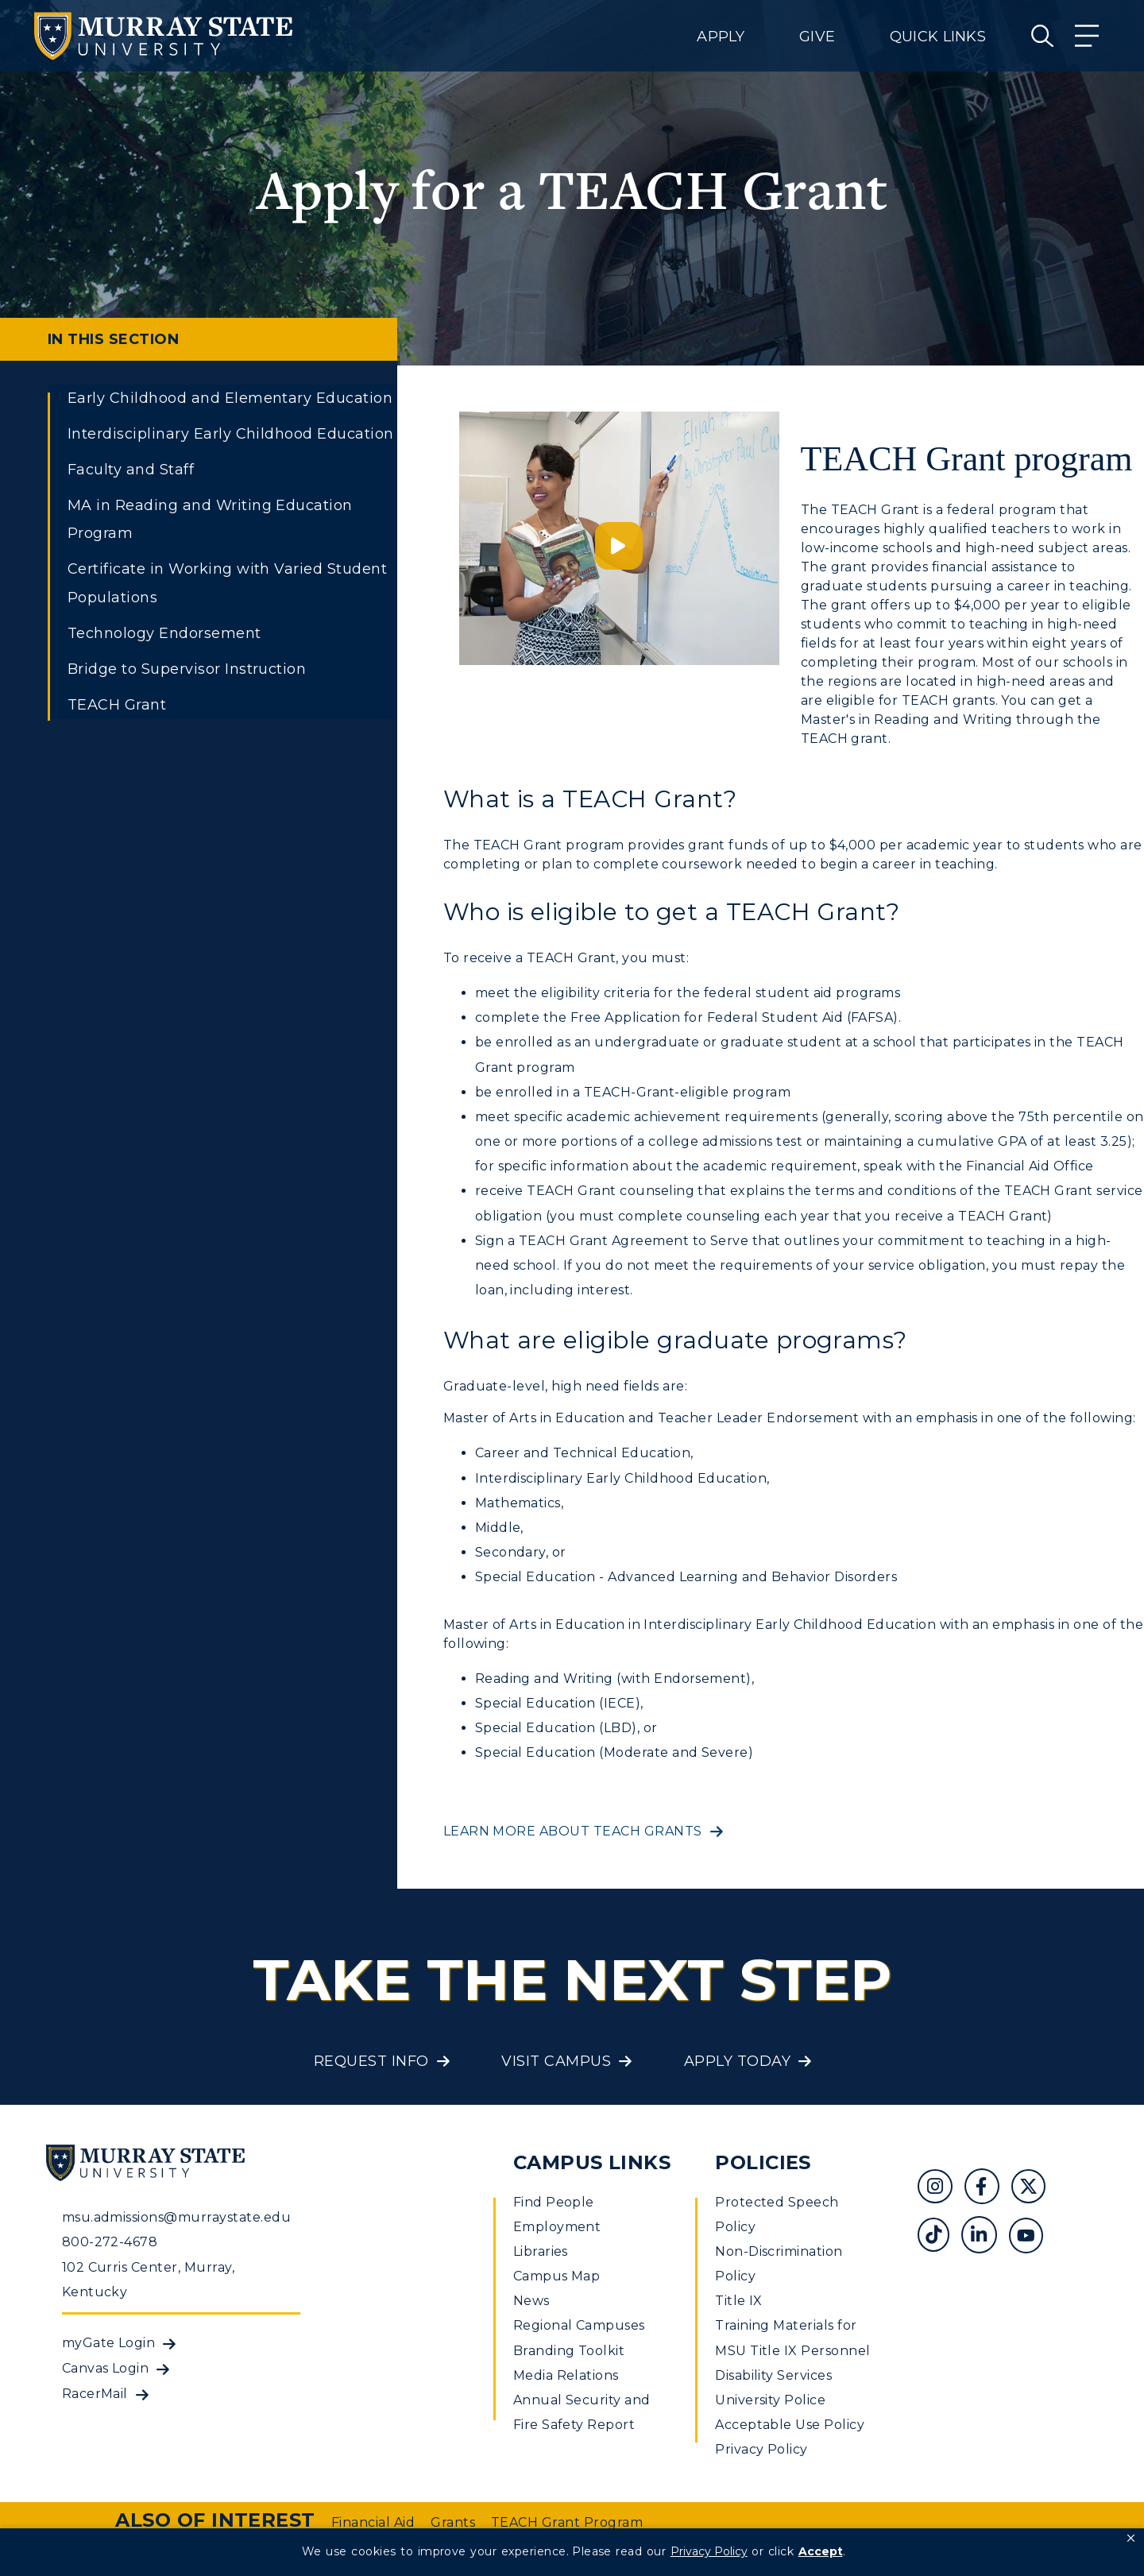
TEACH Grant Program (567, 2522)
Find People (553, 2202)
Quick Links (938, 36)
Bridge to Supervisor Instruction (187, 669)
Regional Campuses (579, 2325)
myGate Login (109, 2342)
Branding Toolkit (569, 2350)
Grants (453, 2522)
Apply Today (737, 2061)
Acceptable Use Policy (789, 2424)
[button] (1131, 2538)
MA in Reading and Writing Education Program (210, 519)
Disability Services (773, 2375)
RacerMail (95, 2393)
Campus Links (592, 2162)
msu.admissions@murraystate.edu (176, 2217)
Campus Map (557, 2276)
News (531, 2300)
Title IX (739, 2300)
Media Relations (566, 2375)
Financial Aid (373, 2522)
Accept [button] (820, 2551)
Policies (763, 2162)
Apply (720, 36)
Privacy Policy (761, 2449)
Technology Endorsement (164, 633)
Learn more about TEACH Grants (572, 1831)
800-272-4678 (110, 2241)
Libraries (540, 2251)
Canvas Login (105, 2368)
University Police (770, 2400)
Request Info (371, 2061)
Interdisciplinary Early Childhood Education (231, 434)
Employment (557, 2226)
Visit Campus (556, 2061)
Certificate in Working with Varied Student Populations (227, 582)
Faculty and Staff (131, 469)
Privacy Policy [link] (709, 2551)
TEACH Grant (117, 705)
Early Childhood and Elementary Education (230, 398)
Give (817, 36)
